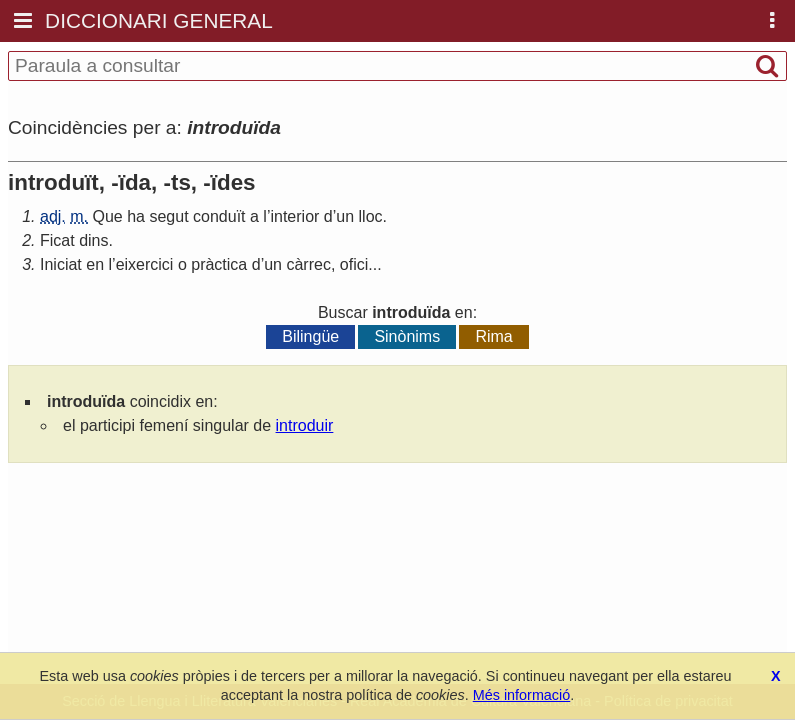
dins (93, 240)
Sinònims (407, 336)
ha (136, 216)
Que (107, 216)
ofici (354, 264)
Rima (493, 336)
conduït (219, 216)
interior (294, 216)
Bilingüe (310, 336)
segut (168, 216)
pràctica (219, 264)
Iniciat (61, 264)
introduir (305, 425)
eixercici (145, 264)
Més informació (522, 695)
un (345, 216)
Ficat (57, 240)
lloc (371, 216)
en (95, 264)
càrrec (308, 264)
